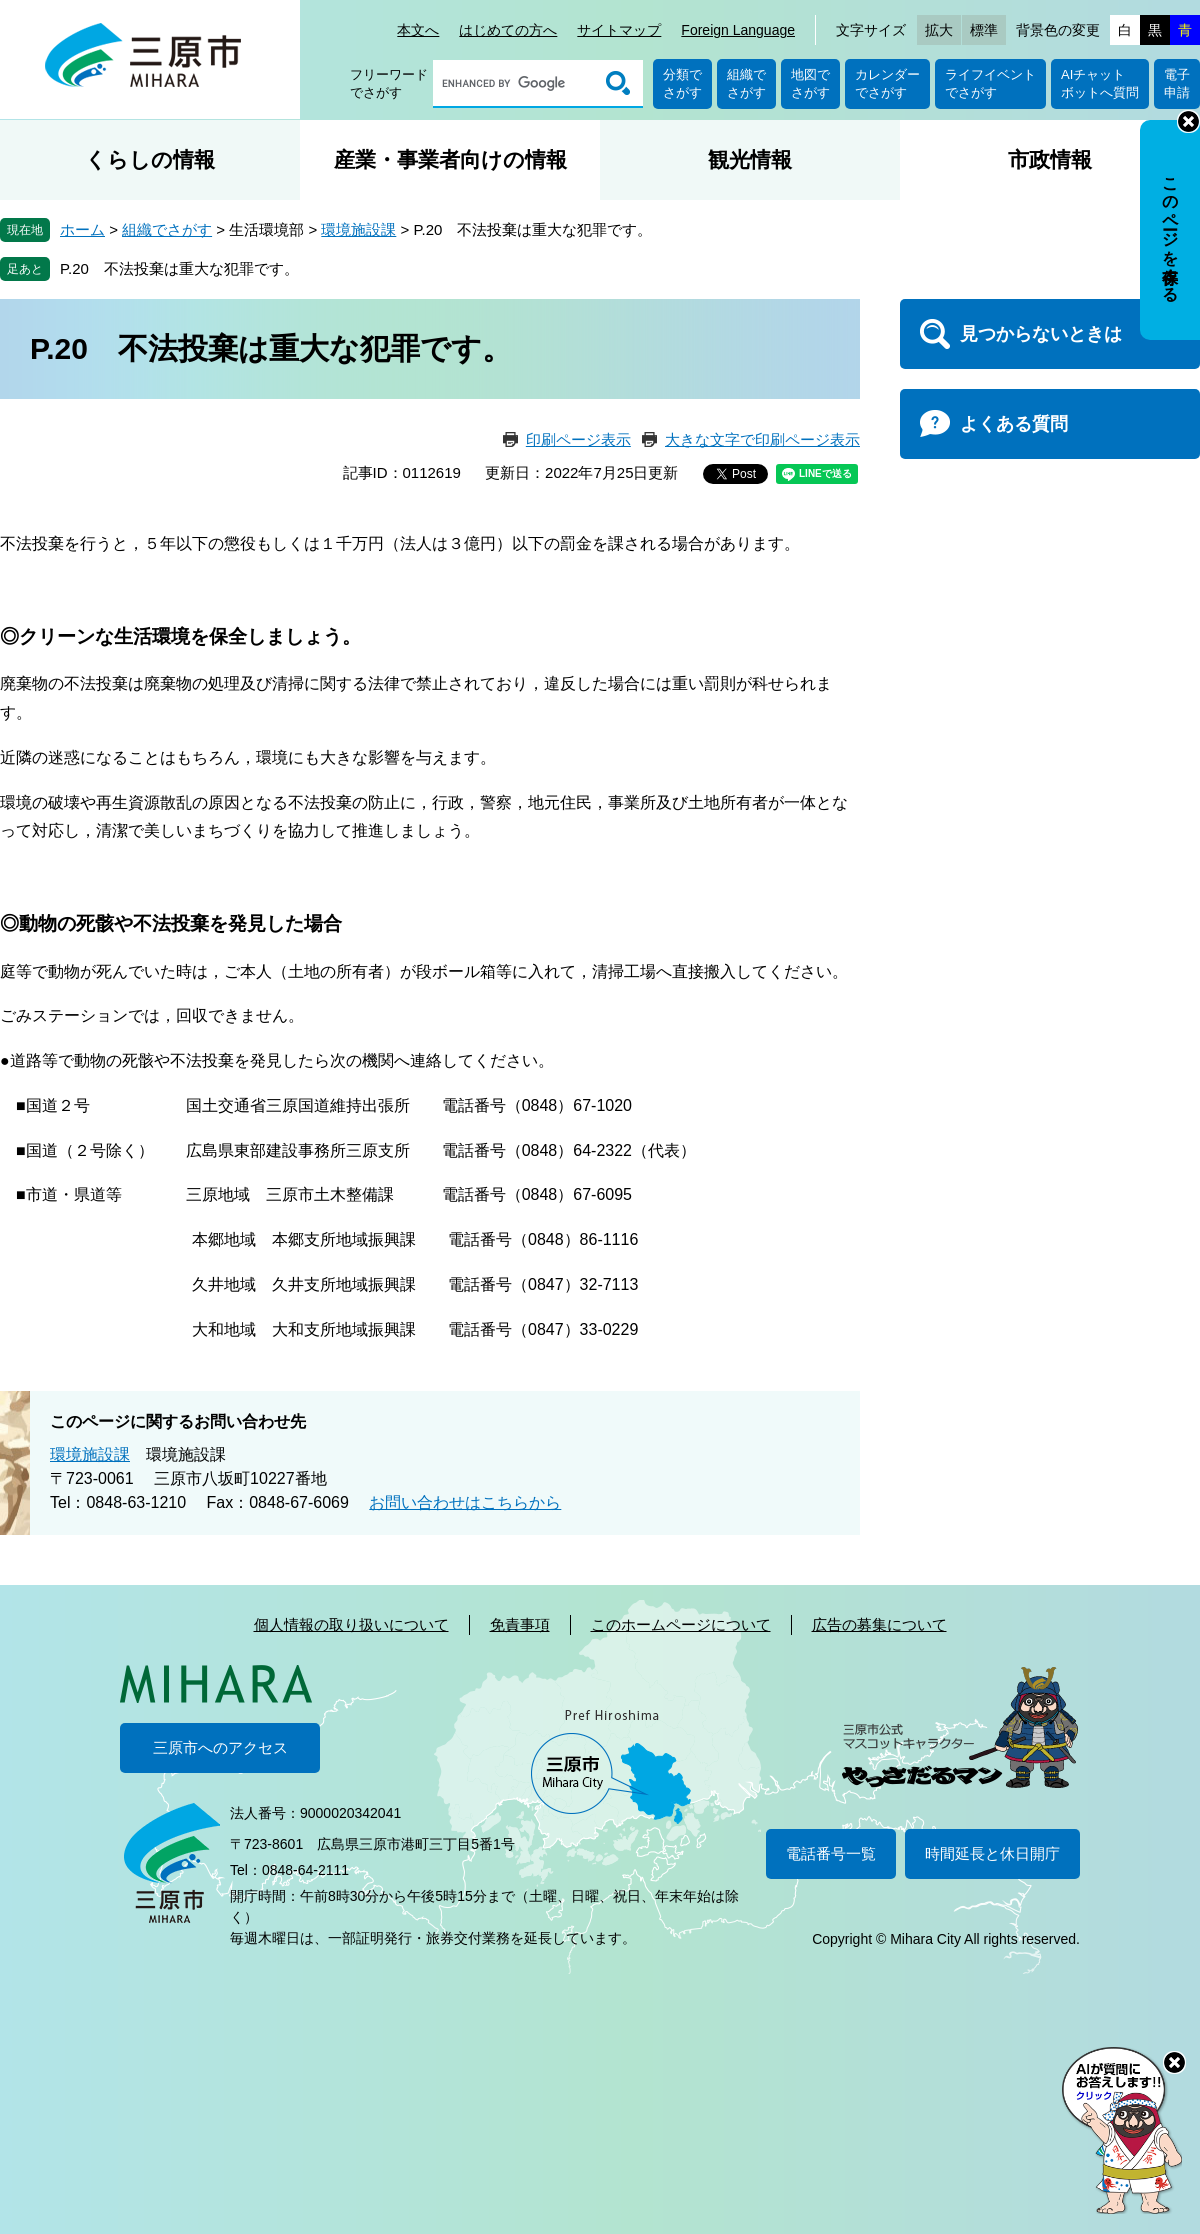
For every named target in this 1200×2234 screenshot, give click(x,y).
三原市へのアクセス (220, 1747)
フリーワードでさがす (389, 83)
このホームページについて (681, 1624)
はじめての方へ (508, 30)
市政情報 (1050, 159)
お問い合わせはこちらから (465, 1502)
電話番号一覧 (831, 1853)
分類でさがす (682, 83)
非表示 (1188, 121)
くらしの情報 (150, 159)
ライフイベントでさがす (990, 83)
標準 (984, 30)
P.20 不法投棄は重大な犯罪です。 (179, 268)
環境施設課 (358, 229)
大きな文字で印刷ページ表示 (762, 439)
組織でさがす (746, 83)
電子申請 (1177, 83)
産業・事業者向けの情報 (450, 159)
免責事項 (520, 1624)
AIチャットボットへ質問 (1100, 83)
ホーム (82, 229)
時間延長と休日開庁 (992, 1853)
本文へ (418, 30)
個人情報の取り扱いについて (351, 1624)
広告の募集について (879, 1624)
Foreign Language (738, 30)
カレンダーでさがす (887, 83)
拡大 (939, 30)
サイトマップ (619, 30)
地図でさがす (810, 83)
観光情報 (750, 159)
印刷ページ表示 (578, 439)
